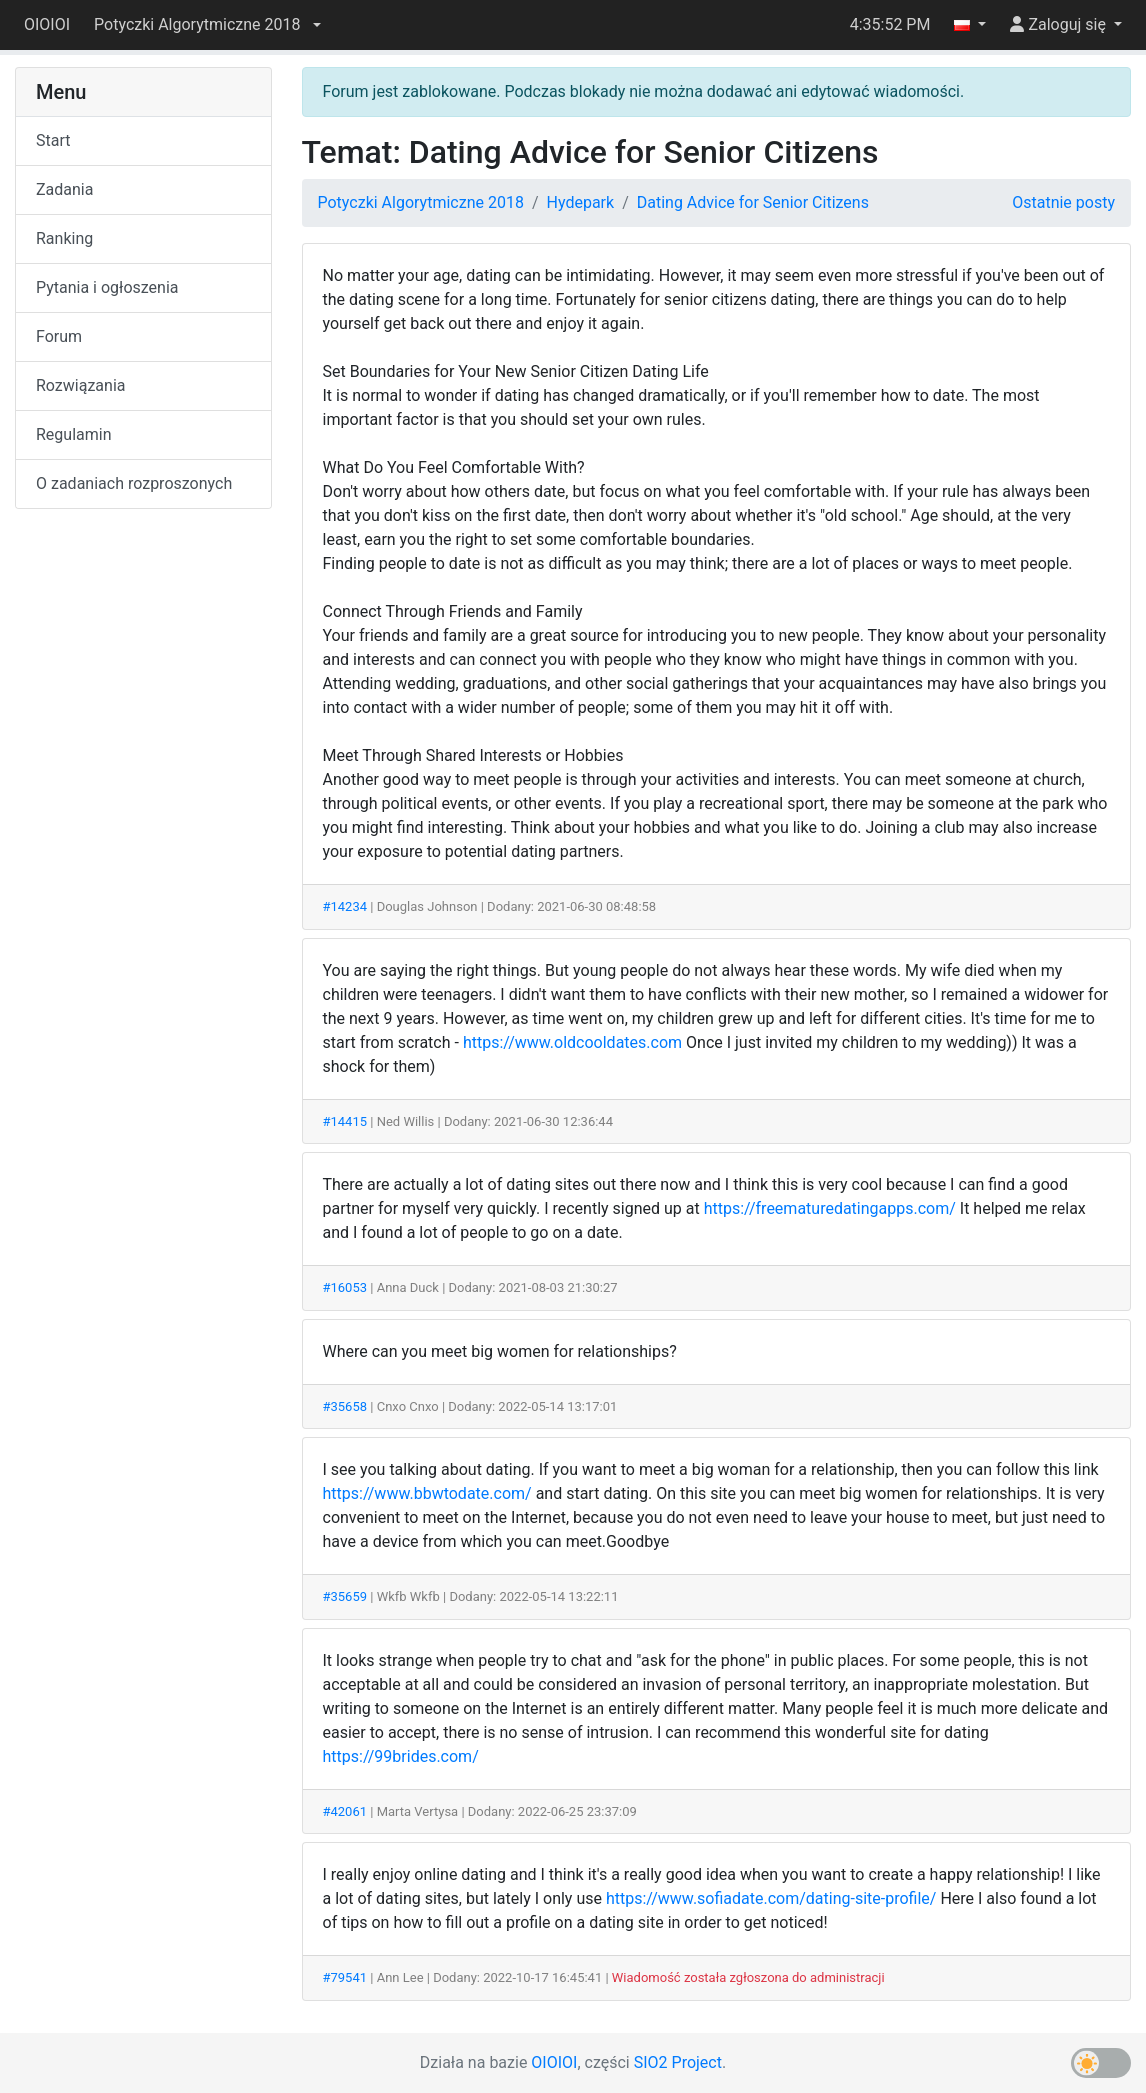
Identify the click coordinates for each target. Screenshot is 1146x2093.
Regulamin (74, 434)
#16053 (345, 1287)
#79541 (345, 1977)
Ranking (64, 238)
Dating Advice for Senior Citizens (753, 202)
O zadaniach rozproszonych (134, 483)
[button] (207, 25)
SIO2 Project (678, 2062)
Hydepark (581, 202)
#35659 (345, 1596)
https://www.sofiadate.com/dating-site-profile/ (771, 1898)
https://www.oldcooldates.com (572, 1042)
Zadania (64, 189)
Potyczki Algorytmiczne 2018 (421, 202)
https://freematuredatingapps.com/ (830, 1208)
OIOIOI (47, 24)
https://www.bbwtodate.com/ (427, 1493)
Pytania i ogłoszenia (107, 287)
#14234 (345, 906)
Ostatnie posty (1063, 202)
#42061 (345, 1811)
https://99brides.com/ (401, 1756)
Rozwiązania (80, 385)
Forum (59, 336)
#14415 (345, 1121)
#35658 (345, 1406)
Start (53, 140)
